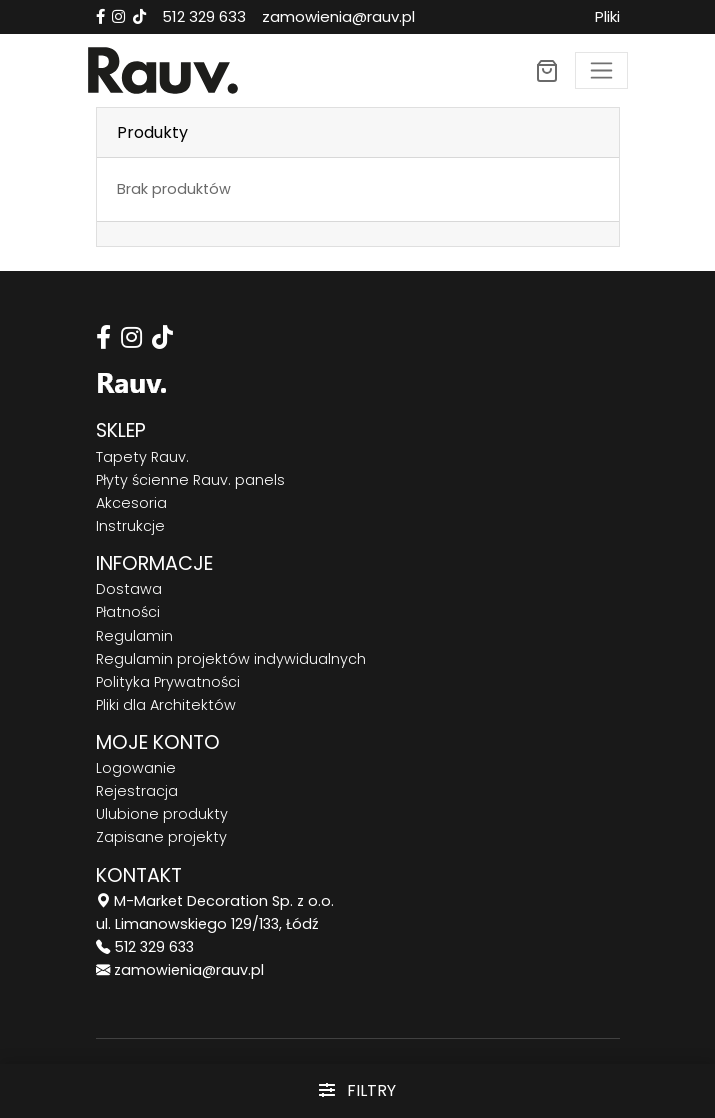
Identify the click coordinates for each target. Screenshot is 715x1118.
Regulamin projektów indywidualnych (231, 659)
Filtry (357, 1090)
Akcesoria (131, 503)
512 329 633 (204, 16)
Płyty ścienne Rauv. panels (190, 480)
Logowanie (136, 768)
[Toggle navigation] (601, 70)
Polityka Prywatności (168, 682)
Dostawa (129, 589)
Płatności (128, 612)
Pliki (607, 16)
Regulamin (134, 636)
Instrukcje (130, 526)
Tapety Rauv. (142, 457)
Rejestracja (137, 791)
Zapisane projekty (161, 837)
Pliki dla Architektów (166, 705)
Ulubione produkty (162, 814)
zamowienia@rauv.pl (338, 16)
